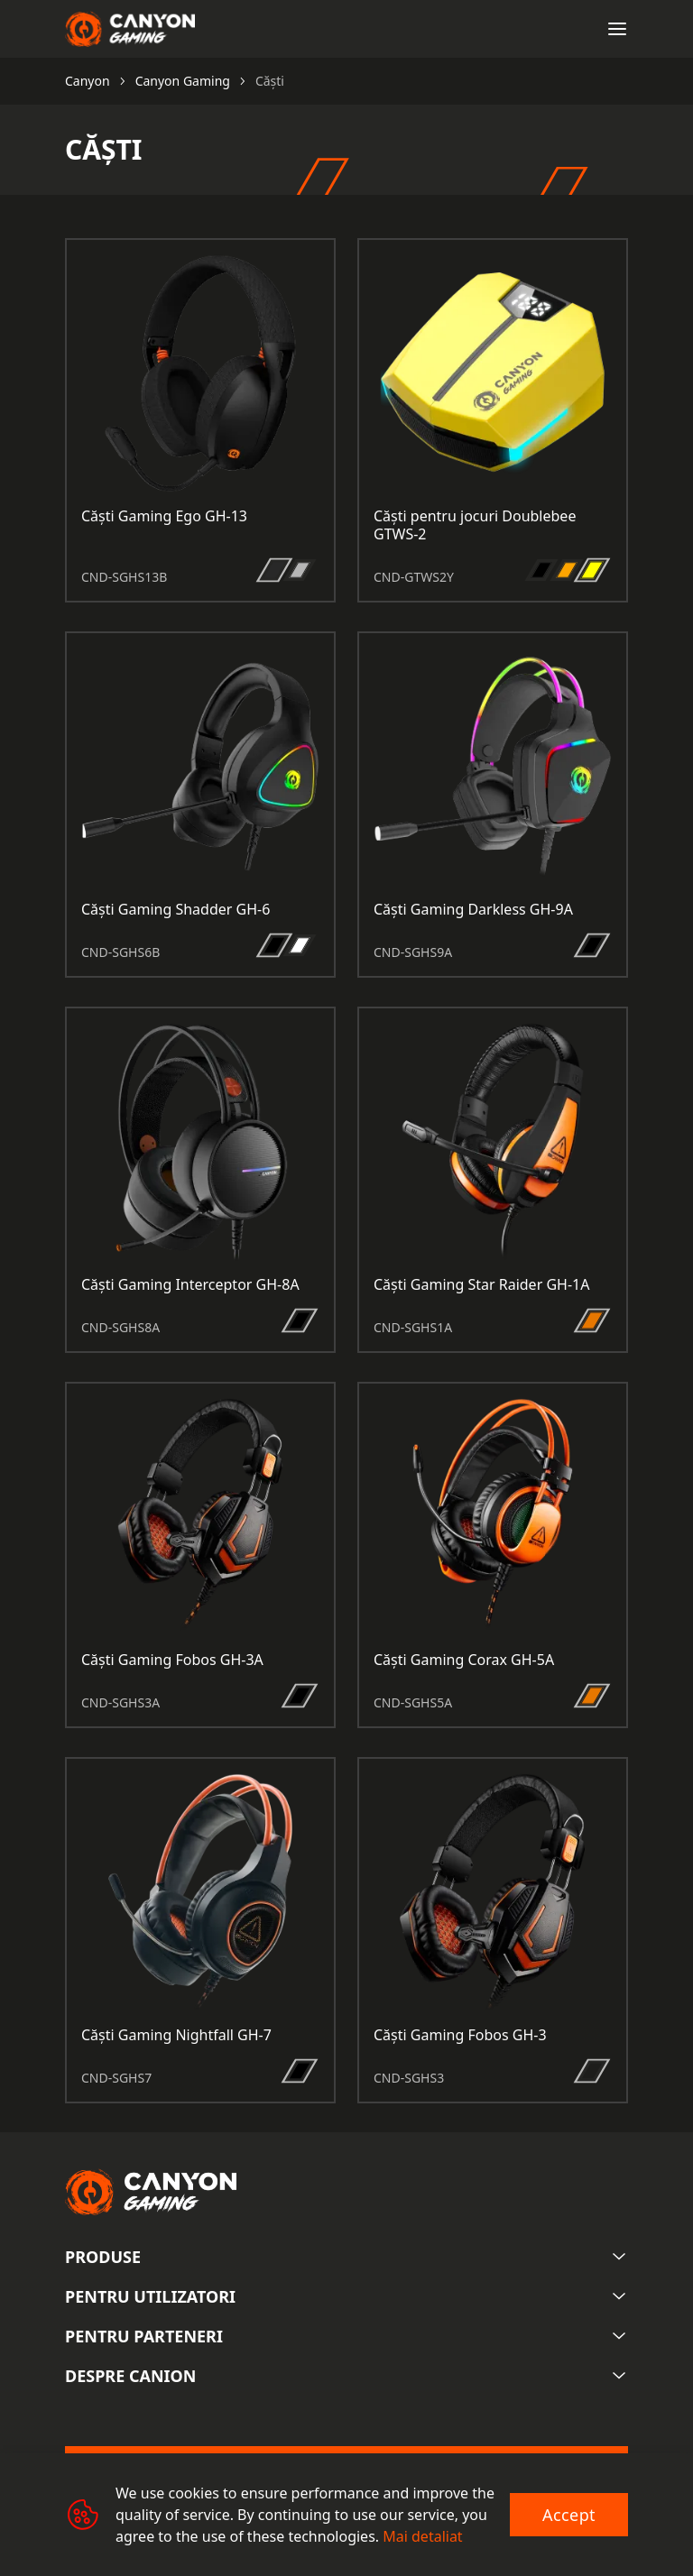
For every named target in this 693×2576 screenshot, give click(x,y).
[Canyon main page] (130, 29)
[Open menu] (617, 29)
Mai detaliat (422, 2536)
